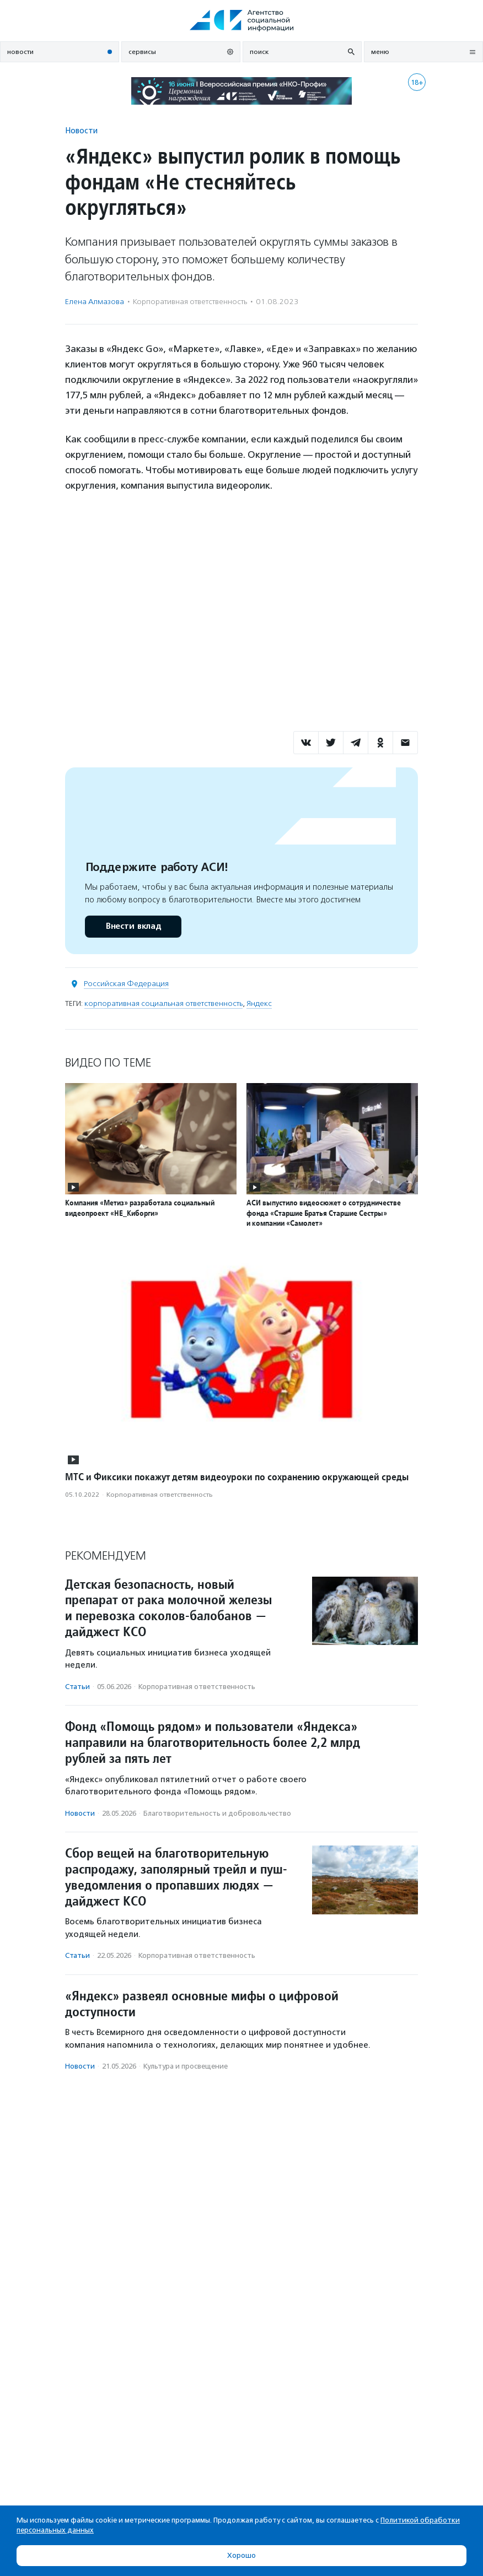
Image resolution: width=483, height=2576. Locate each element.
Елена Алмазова (94, 301)
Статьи (77, 1686)
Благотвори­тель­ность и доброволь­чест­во (217, 1813)
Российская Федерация (126, 983)
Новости (81, 130)
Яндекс (259, 1003)
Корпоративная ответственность (190, 301)
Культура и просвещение (185, 2066)
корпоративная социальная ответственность (163, 1003)
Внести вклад (132, 926)
